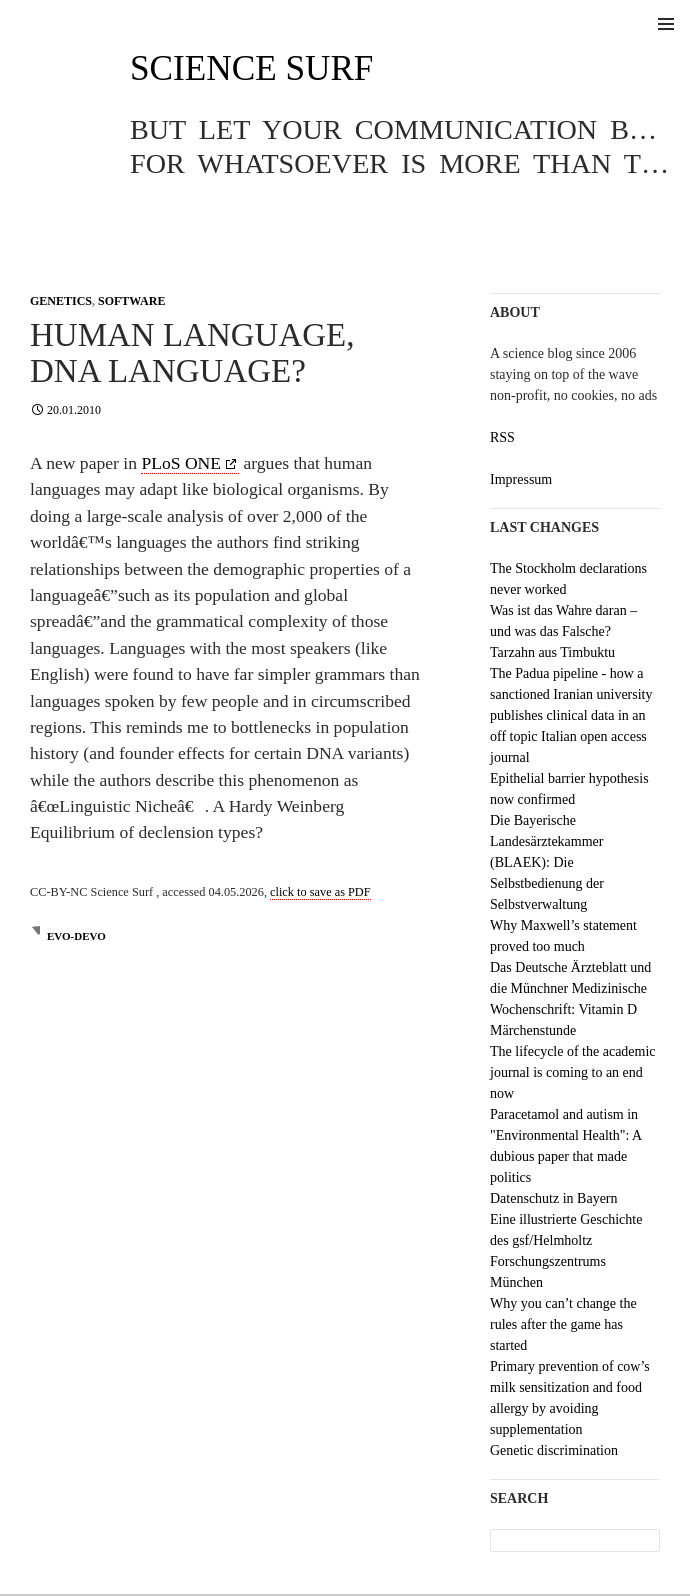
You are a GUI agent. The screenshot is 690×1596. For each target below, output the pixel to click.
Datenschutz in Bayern (554, 1198)
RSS (502, 437)
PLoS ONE (181, 463)
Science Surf (251, 68)
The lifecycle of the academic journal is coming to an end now (573, 1072)
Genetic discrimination (554, 1450)
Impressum (521, 479)
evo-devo (76, 936)
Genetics (61, 301)
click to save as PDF (320, 892)
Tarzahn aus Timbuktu (552, 652)
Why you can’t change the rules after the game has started (563, 1324)
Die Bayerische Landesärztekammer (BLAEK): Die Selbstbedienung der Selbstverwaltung (547, 862)
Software (131, 301)
